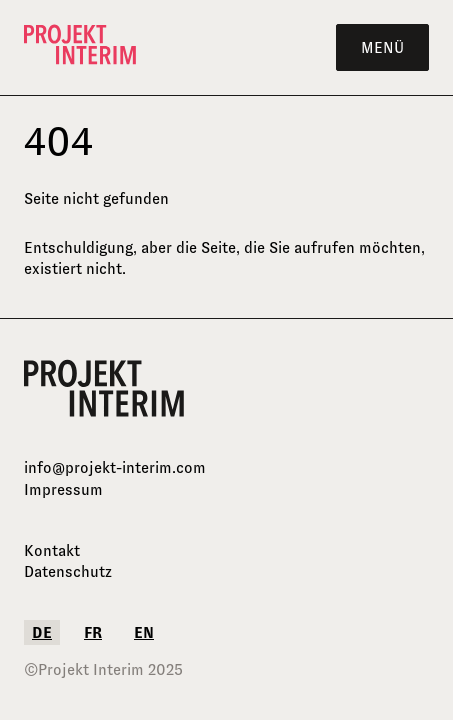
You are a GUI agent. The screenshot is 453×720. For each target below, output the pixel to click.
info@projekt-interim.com (115, 467)
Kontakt (52, 550)
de (42, 632)
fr (93, 632)
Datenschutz (68, 571)
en (144, 632)
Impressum (63, 489)
